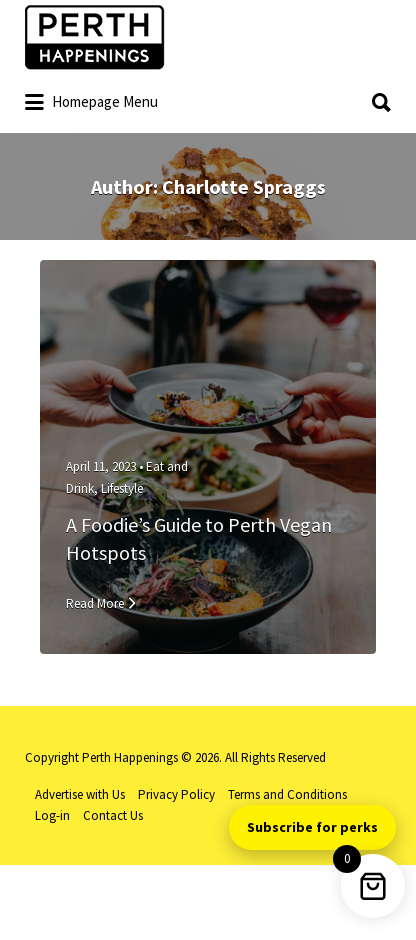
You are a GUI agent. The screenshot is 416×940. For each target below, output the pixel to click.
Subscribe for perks (312, 827)
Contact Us (113, 815)
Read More (95, 603)
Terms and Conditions (287, 794)
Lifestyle (122, 488)
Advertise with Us (80, 794)
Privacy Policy (176, 794)
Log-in (52, 815)
